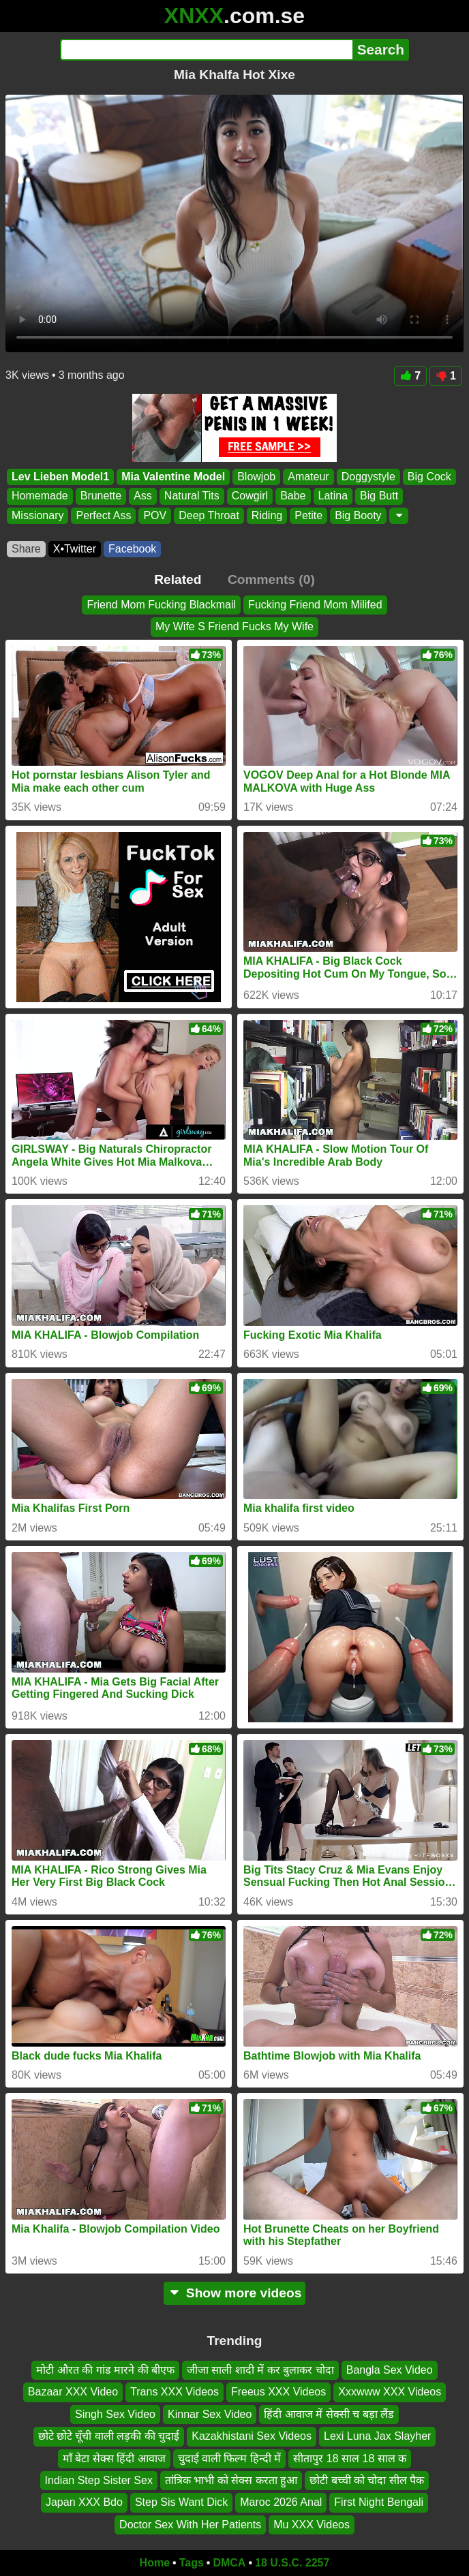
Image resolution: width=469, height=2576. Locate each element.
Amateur (308, 476)
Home (155, 2563)
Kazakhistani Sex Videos (252, 2436)
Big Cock (429, 476)
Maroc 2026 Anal (281, 2503)
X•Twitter (74, 549)
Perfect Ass (103, 515)
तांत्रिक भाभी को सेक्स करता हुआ (231, 2480)
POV (154, 515)
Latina (333, 496)
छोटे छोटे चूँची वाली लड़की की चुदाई (109, 2436)
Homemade (40, 496)
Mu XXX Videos (311, 2524)
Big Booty (358, 515)
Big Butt (379, 496)
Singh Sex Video (115, 2414)
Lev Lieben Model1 (60, 476)
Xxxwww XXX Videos (389, 2392)
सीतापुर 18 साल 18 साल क (349, 2458)
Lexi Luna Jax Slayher (377, 2436)
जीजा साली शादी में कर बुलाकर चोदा (260, 2370)
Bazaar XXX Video (73, 2392)
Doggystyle (368, 476)
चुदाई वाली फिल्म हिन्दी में (230, 2458)
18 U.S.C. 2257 (292, 2563)
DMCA (229, 2563)
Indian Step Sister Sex (99, 2480)
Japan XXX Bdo (84, 2503)
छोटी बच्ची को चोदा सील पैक (366, 2480)
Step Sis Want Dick (181, 2503)
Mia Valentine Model (173, 476)
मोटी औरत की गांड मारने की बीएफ (105, 2370)
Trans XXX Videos (174, 2392)
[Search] (206, 50)
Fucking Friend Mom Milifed (315, 604)
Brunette (100, 496)
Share (26, 549)
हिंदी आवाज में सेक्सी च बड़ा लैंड (329, 2414)
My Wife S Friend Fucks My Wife (234, 626)
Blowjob (256, 476)
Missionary (37, 515)
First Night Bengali (378, 2503)
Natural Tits (192, 496)
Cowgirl (250, 496)
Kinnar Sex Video (210, 2414)
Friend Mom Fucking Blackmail (161, 604)
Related (177, 579)
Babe (292, 496)
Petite (308, 515)
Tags (191, 2563)
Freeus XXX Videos (278, 2392)
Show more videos (235, 2293)
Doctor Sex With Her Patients (190, 2524)
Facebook (132, 549)
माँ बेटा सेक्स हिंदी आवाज (114, 2458)
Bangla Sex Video (389, 2370)
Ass (143, 496)
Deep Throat (209, 515)
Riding (267, 515)
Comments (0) (271, 579)
